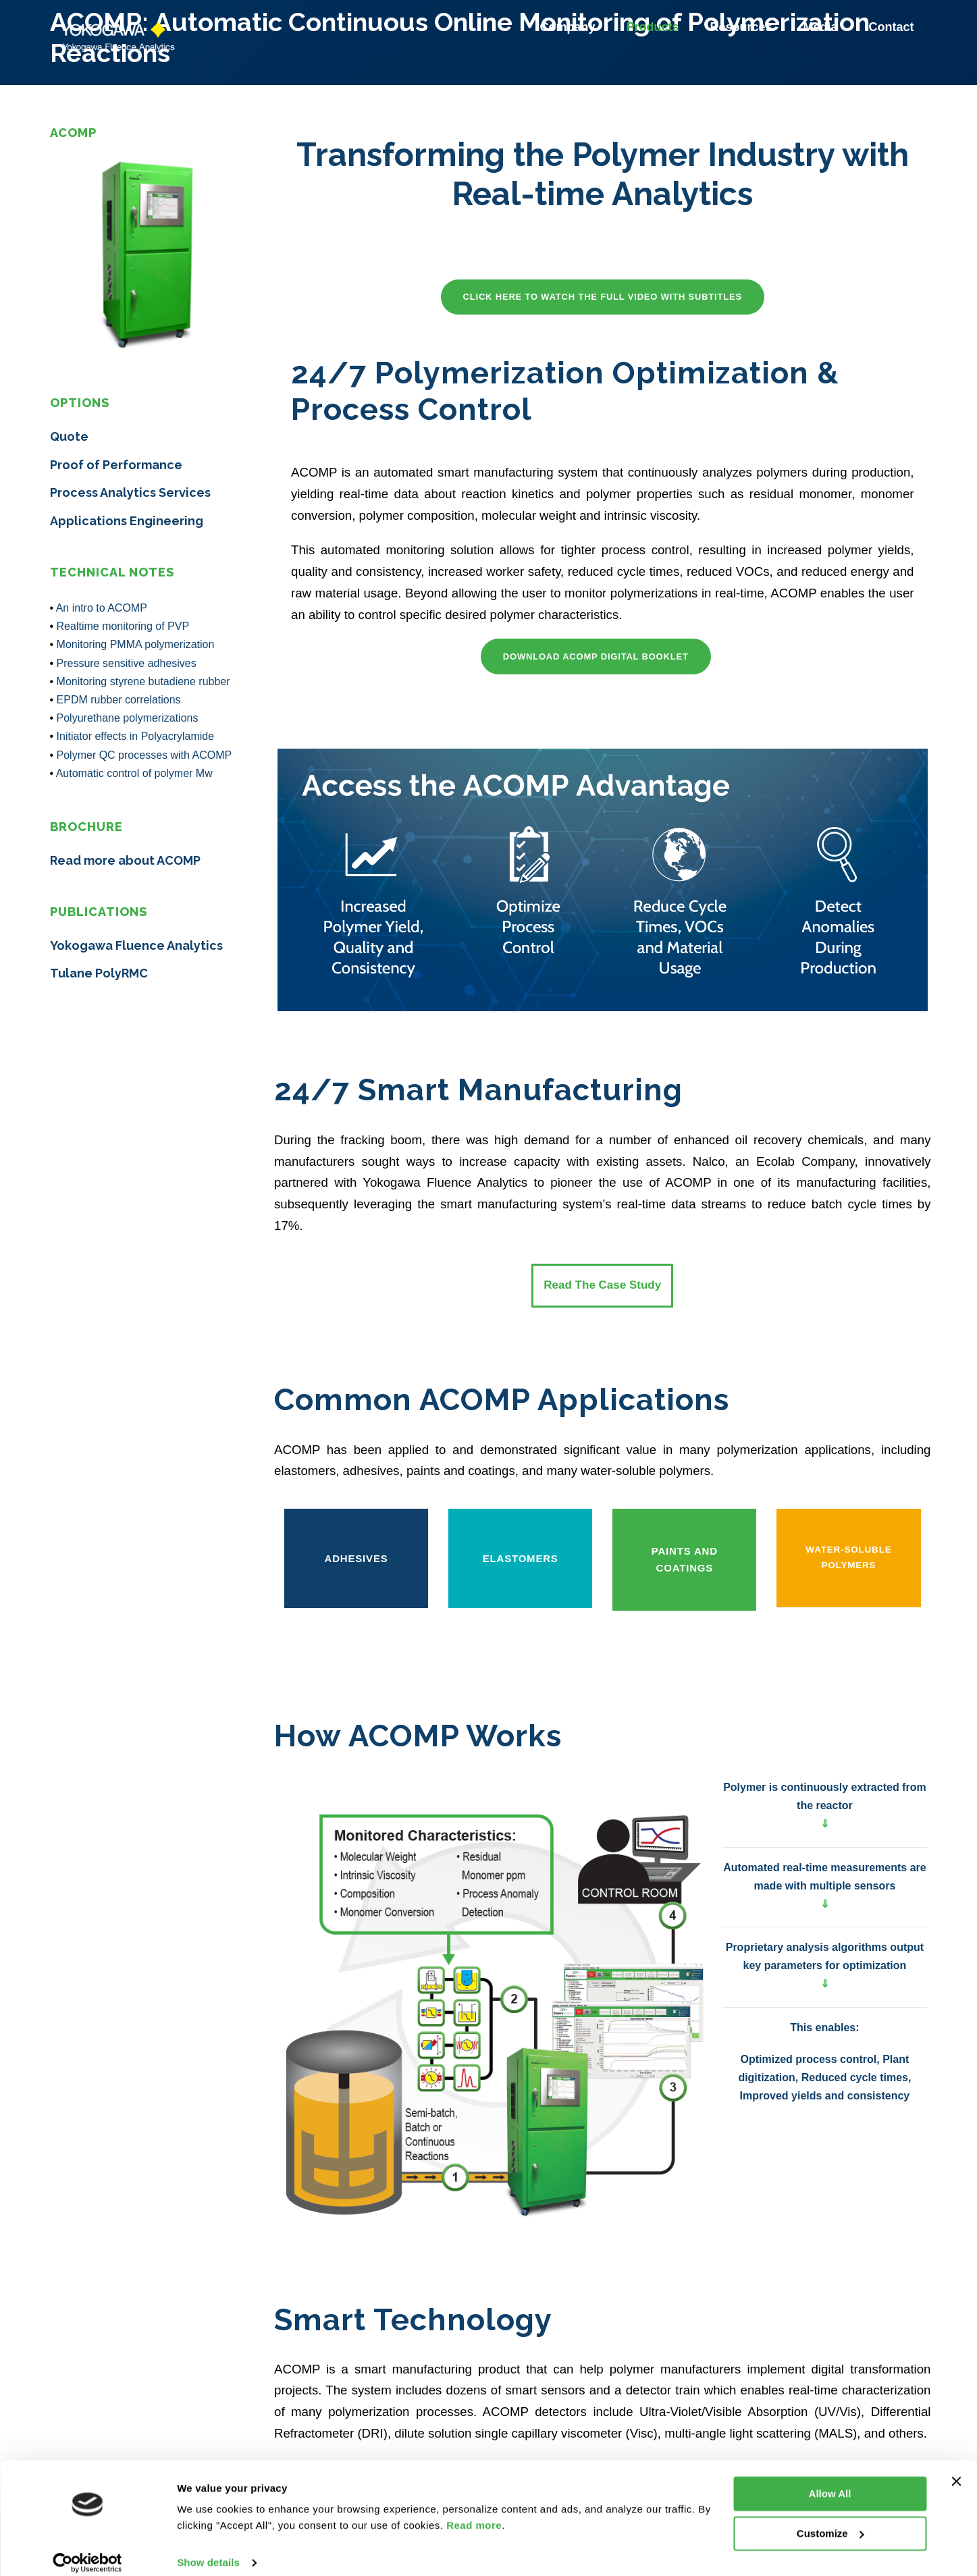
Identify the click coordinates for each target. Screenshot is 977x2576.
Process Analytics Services (130, 492)
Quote (69, 436)
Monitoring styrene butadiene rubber (143, 681)
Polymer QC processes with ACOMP (144, 755)
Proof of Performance (116, 465)
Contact (891, 27)
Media (822, 27)
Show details (208, 2549)
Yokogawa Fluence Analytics (136, 945)
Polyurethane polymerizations (128, 718)
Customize (830, 2519)
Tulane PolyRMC (99, 973)
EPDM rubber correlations (119, 699)
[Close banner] (956, 2468)
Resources (743, 27)
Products (654, 27)
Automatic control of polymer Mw (134, 773)
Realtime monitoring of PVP (123, 626)
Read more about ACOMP (125, 860)
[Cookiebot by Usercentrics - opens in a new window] (87, 2550)
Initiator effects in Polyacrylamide (136, 736)
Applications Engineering (126, 521)
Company (569, 27)
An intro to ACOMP (101, 608)
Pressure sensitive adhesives (126, 663)
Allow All (830, 2480)
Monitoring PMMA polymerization (136, 644)
